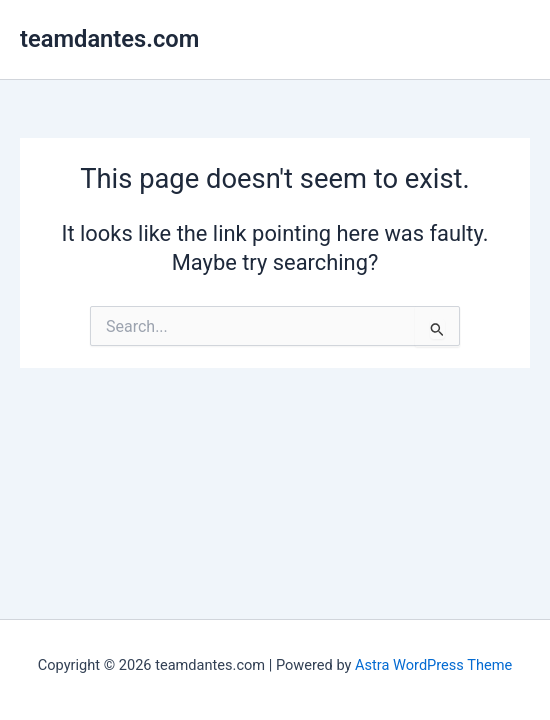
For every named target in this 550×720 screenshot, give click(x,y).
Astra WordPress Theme (433, 665)
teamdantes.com (109, 39)
